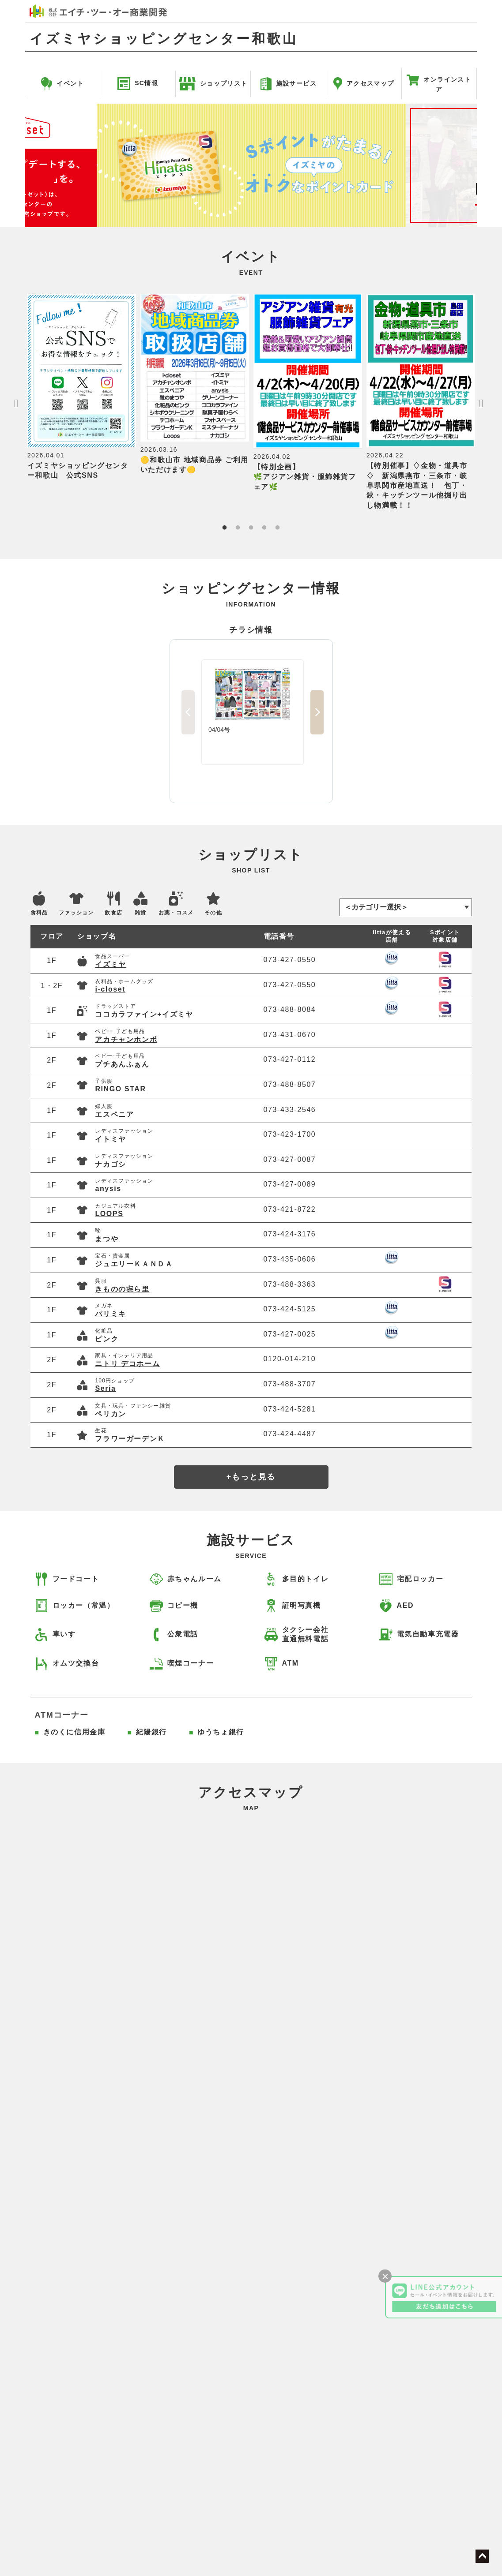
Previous (20, 165)
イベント (62, 83)
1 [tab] (224, 528)
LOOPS (109, 1213)
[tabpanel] (81, 387)
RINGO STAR (120, 1089)
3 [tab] (250, 528)
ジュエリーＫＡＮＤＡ (134, 1264)
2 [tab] (237, 528)
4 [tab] (264, 528)
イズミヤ (110, 964)
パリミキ (110, 1314)
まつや (106, 1239)
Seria (105, 1388)
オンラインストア (439, 84)
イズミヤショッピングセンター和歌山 (164, 38)
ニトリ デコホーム (127, 1363)
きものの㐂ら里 (122, 1289)
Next (481, 165)
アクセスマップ (363, 83)
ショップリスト (213, 83)
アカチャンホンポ (126, 1039)
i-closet (110, 989)
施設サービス (288, 83)
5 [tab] (277, 528)
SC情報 (137, 83)
